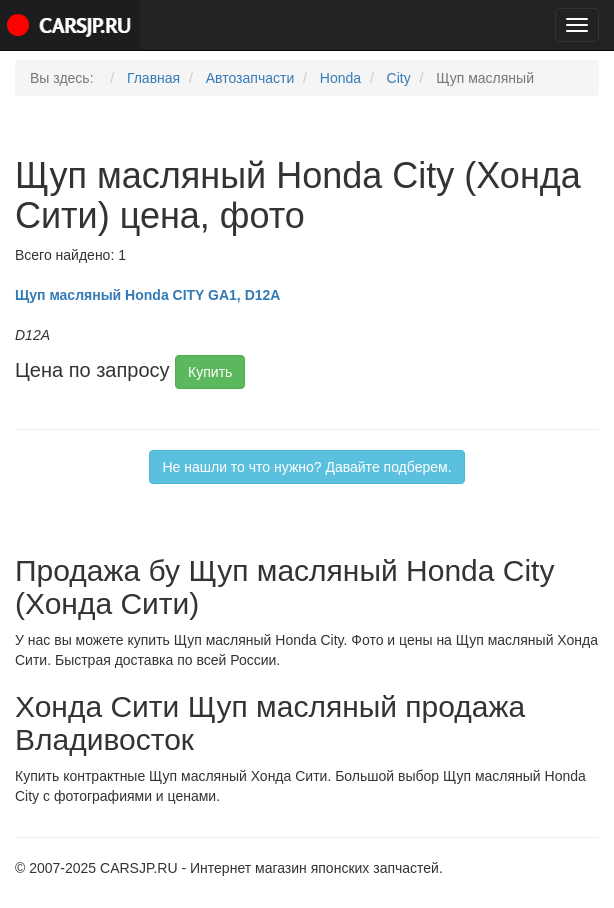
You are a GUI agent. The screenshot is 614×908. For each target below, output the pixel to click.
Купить (210, 372)
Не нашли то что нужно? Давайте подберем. (306, 467)
